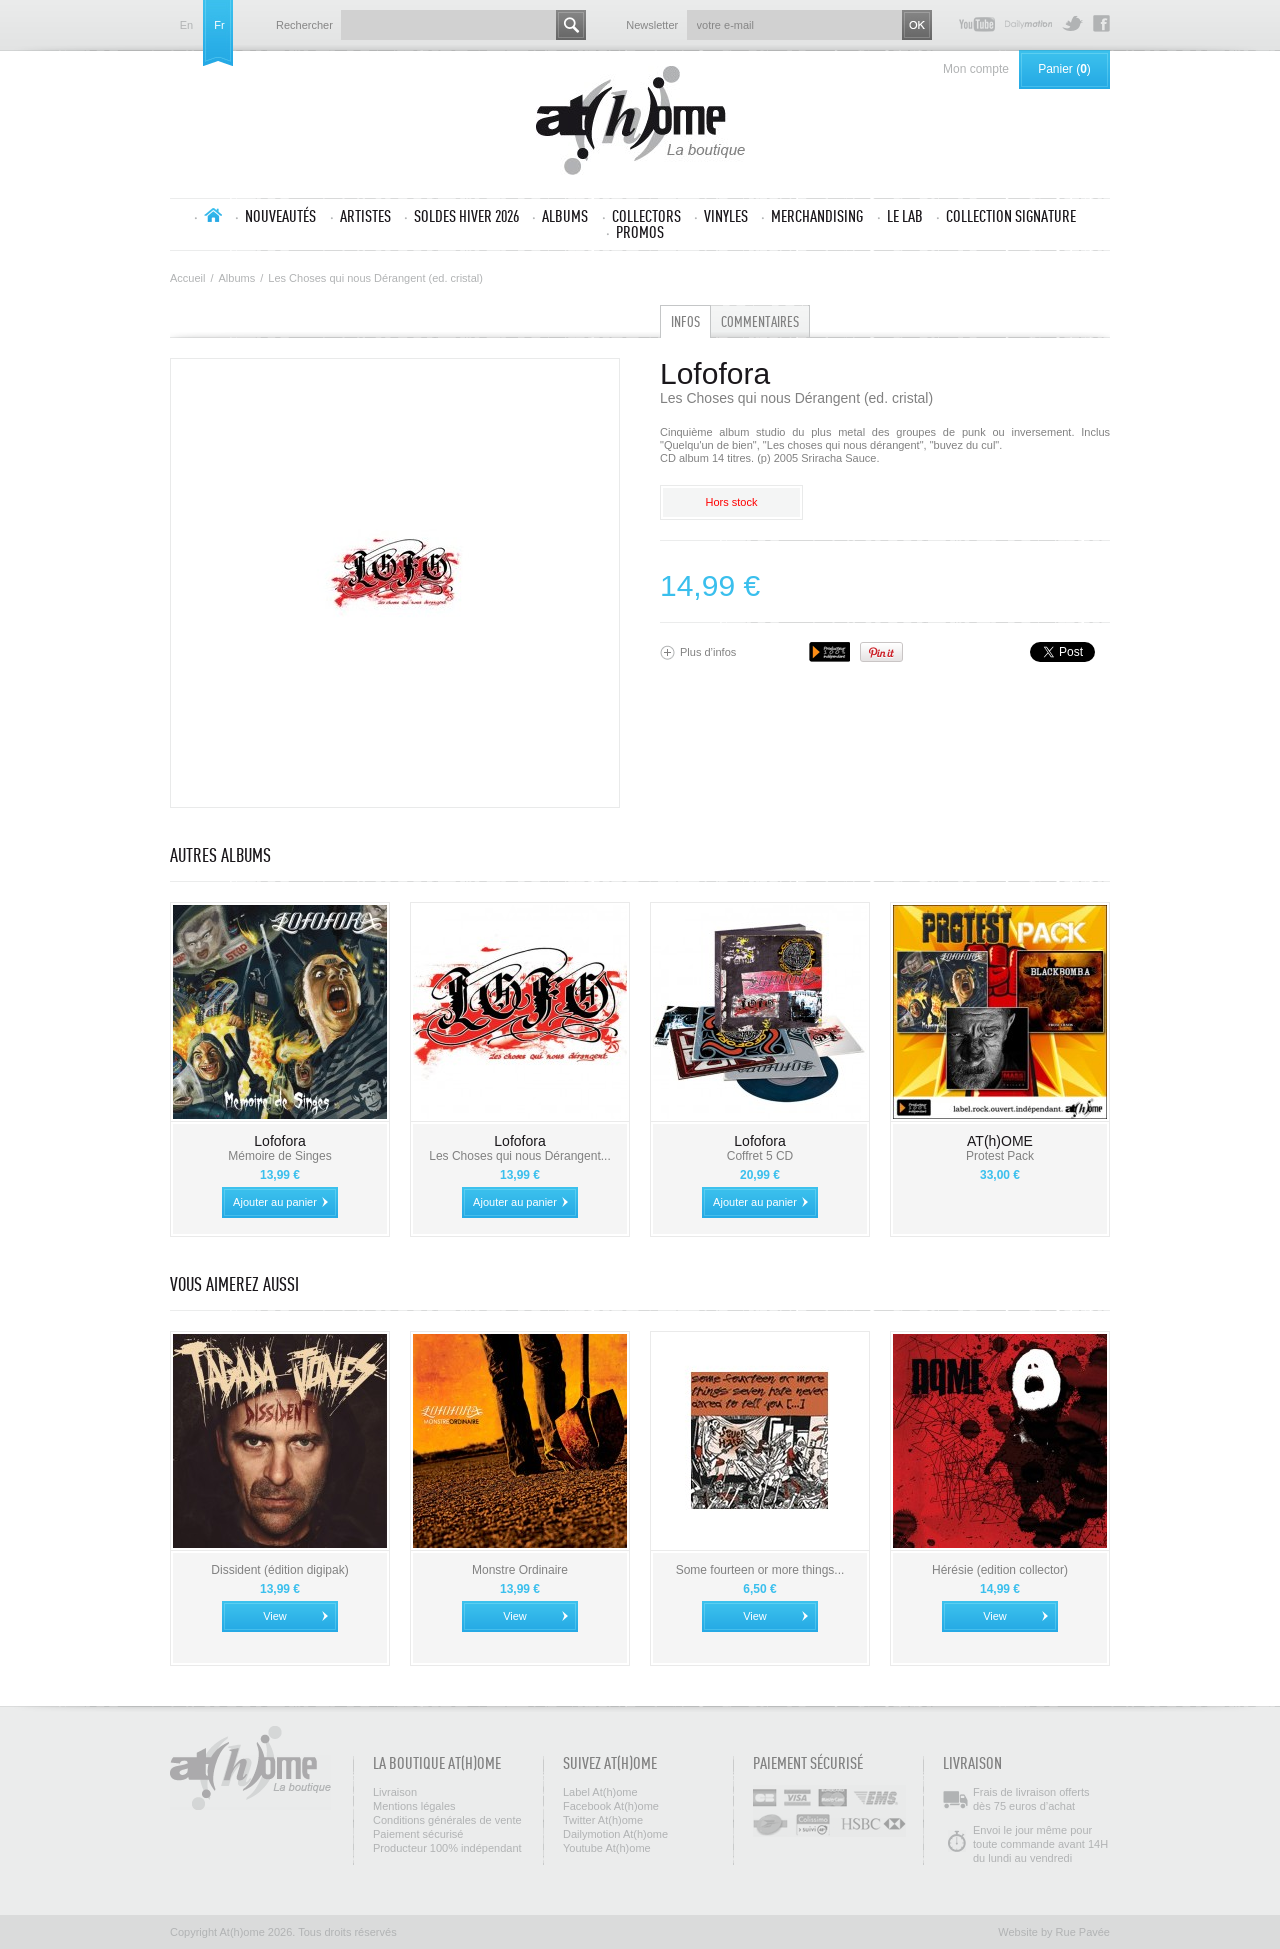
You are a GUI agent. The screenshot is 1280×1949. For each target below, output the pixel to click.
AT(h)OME (1000, 1141)
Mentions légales (414, 1806)
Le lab (905, 216)
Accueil (213, 215)
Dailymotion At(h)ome (1028, 23)
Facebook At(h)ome (1101, 23)
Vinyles (726, 216)
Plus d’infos (708, 652)
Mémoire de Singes (279, 1156)
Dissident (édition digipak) (279, 1570)
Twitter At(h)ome (1072, 23)
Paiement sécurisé (418, 1834)
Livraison (395, 1792)
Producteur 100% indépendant (447, 1848)
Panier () (1064, 69)
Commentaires (760, 321)
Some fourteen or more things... (760, 1570)
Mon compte (976, 69)
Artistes (365, 216)
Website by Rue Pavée (1054, 1932)
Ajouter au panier (275, 1202)
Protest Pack (1000, 1156)
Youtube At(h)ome (977, 23)
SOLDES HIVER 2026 (466, 216)
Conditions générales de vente (447, 1820)
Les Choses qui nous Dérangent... (519, 1156)
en (186, 25)
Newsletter (652, 25)
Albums (565, 216)
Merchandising (817, 216)
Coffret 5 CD (760, 1156)
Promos (640, 232)
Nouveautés (280, 216)
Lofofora (279, 1141)
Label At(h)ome (600, 1792)
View (275, 1616)
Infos (685, 321)
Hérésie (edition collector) (1000, 1570)
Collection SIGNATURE (1011, 216)
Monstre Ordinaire (520, 1570)
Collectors (646, 216)
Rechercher (304, 25)
